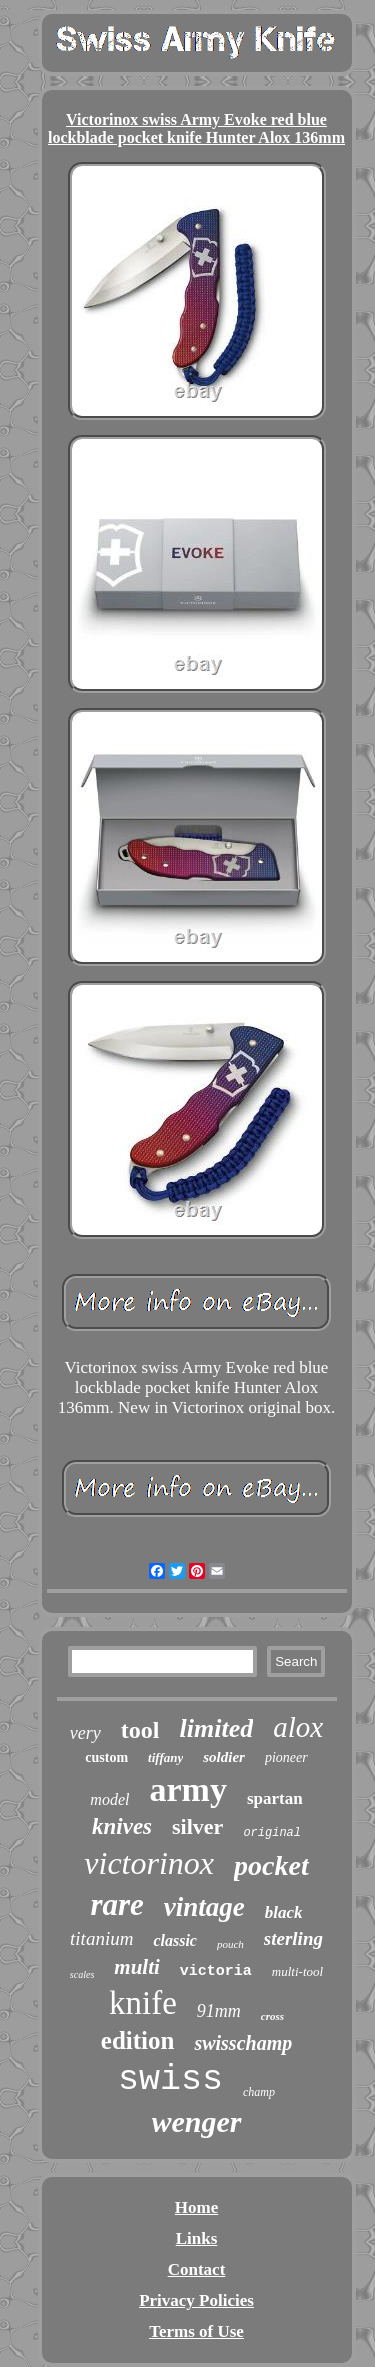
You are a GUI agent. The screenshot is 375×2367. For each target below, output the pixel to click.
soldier (224, 1757)
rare (116, 1904)
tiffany (165, 1757)
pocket (271, 1865)
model (109, 1799)
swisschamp (243, 2043)
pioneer (286, 1757)
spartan (275, 1798)
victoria (216, 1971)
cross (272, 2016)
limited (217, 1728)
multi (137, 1967)
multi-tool (297, 1971)
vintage (204, 1907)
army (187, 1789)
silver (197, 1826)
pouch (230, 1944)
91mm (219, 2011)
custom (106, 1757)
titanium (101, 1938)
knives (122, 1826)
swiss (170, 2080)
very (85, 1733)
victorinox (149, 1863)
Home (196, 2207)
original (272, 1833)
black (284, 1912)
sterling (293, 1938)
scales (82, 1974)
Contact (197, 2269)
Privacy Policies (196, 2300)
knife (143, 2003)
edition (138, 2040)
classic (175, 1940)
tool (140, 1730)
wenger (197, 2121)
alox (298, 1727)
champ (259, 2092)
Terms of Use (196, 2331)
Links (197, 2238)
